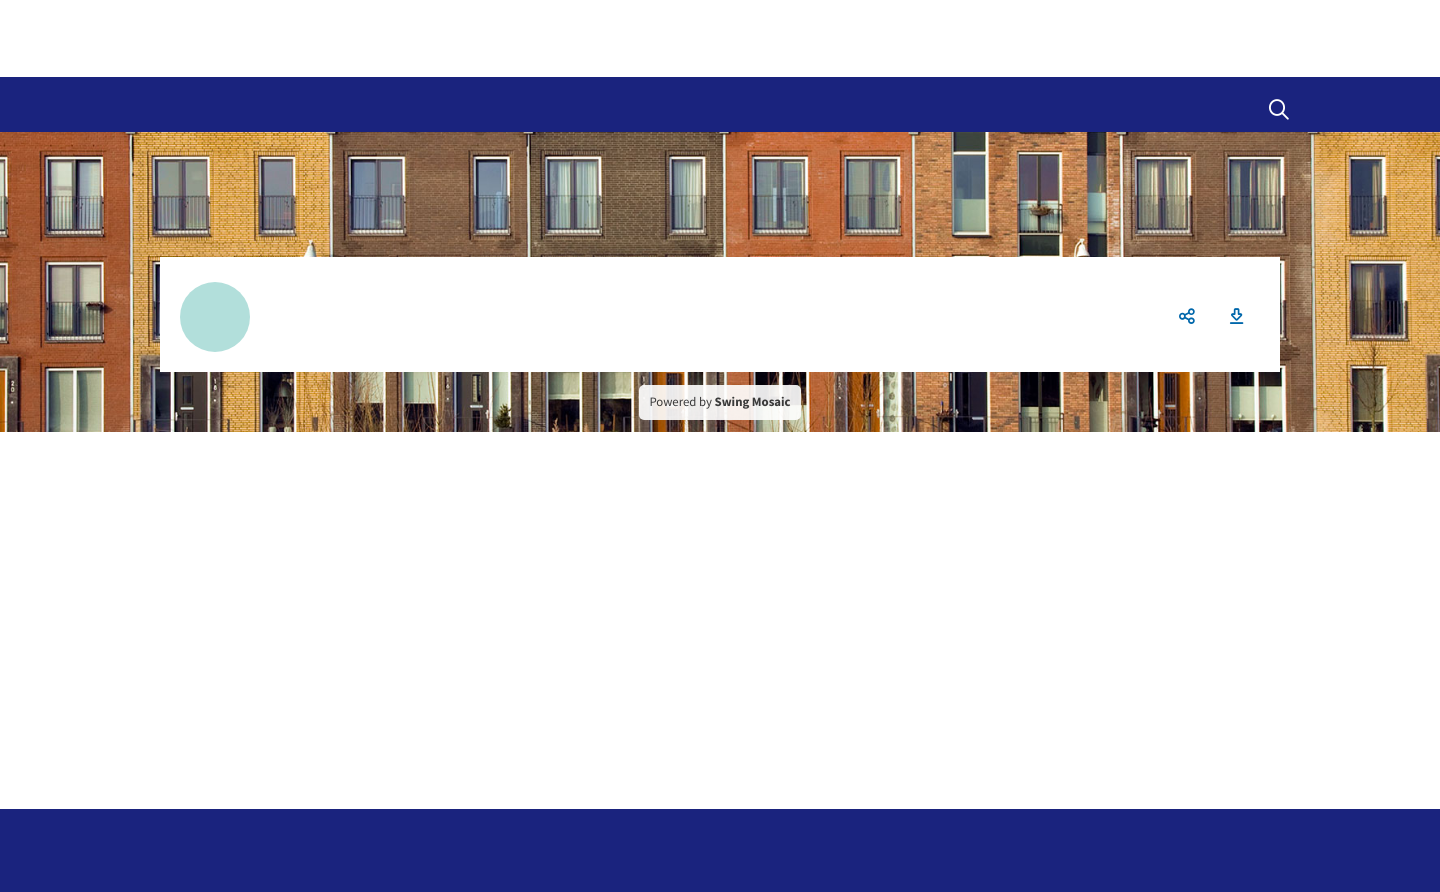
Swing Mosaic (753, 402)
